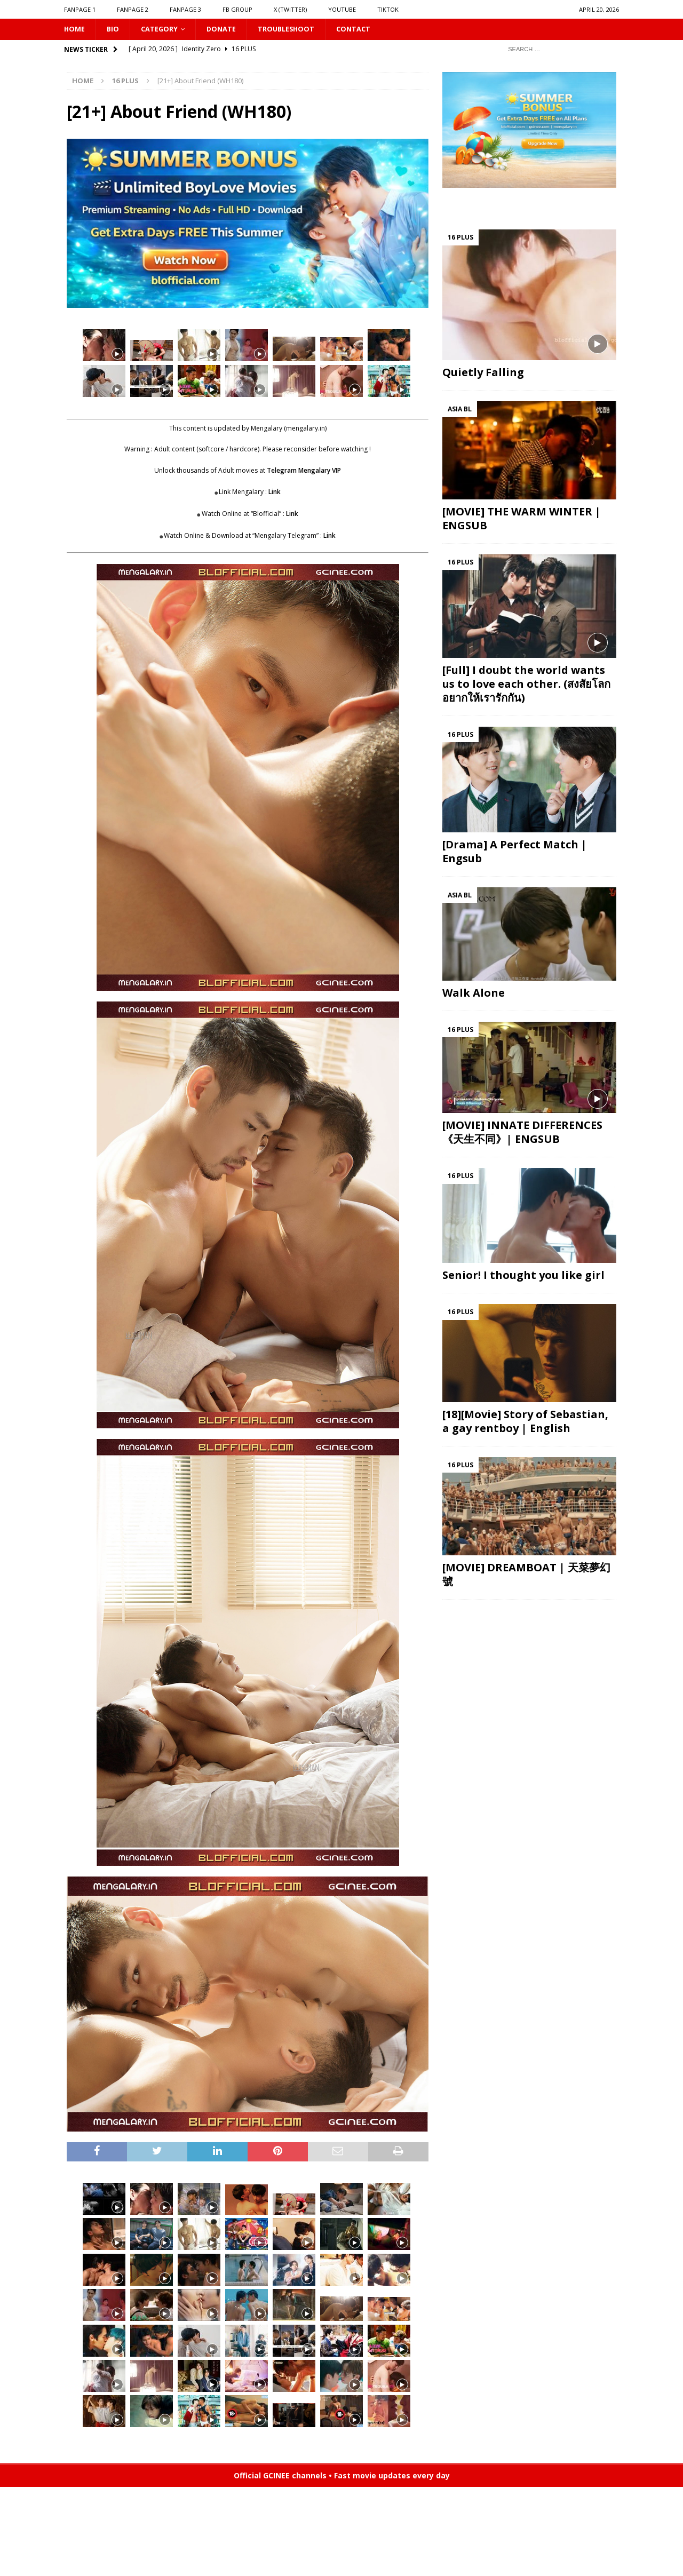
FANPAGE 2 (132, 9)
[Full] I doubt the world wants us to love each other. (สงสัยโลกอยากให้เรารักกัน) (526, 685)
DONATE (228, 30)
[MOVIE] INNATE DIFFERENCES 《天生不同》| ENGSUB (522, 1133)
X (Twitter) (290, 9)
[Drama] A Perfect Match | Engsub (514, 852)
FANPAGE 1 (80, 9)
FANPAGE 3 (185, 9)
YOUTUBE (342, 9)
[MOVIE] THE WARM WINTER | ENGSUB (521, 519)
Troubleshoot (297, 30)
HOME (75, 30)
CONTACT (368, 30)
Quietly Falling (483, 374)
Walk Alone (473, 994)
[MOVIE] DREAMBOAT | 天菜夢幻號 (526, 1575)
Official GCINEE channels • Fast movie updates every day (342, 2476)
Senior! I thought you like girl (523, 1276)
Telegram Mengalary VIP (304, 471)
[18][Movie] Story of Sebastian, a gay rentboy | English (525, 1422)
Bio (114, 30)
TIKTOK (388, 9)
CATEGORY (163, 30)
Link (274, 492)
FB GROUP (237, 9)
